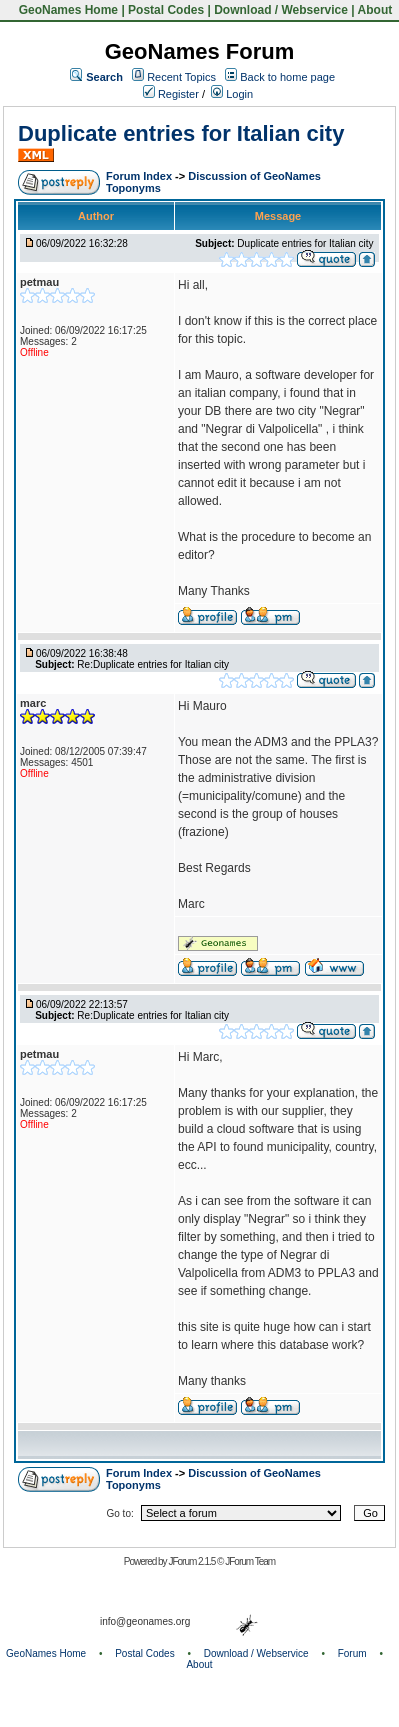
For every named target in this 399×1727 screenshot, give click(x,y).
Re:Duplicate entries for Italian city (153, 664)
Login (232, 94)
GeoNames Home (66, 10)
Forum (352, 1653)
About (375, 10)
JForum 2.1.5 (192, 1561)
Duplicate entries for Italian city (181, 133)
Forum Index (140, 176)
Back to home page (287, 77)
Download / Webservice (281, 10)
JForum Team (250, 1561)
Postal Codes (166, 10)
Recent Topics (181, 77)
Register (171, 94)
